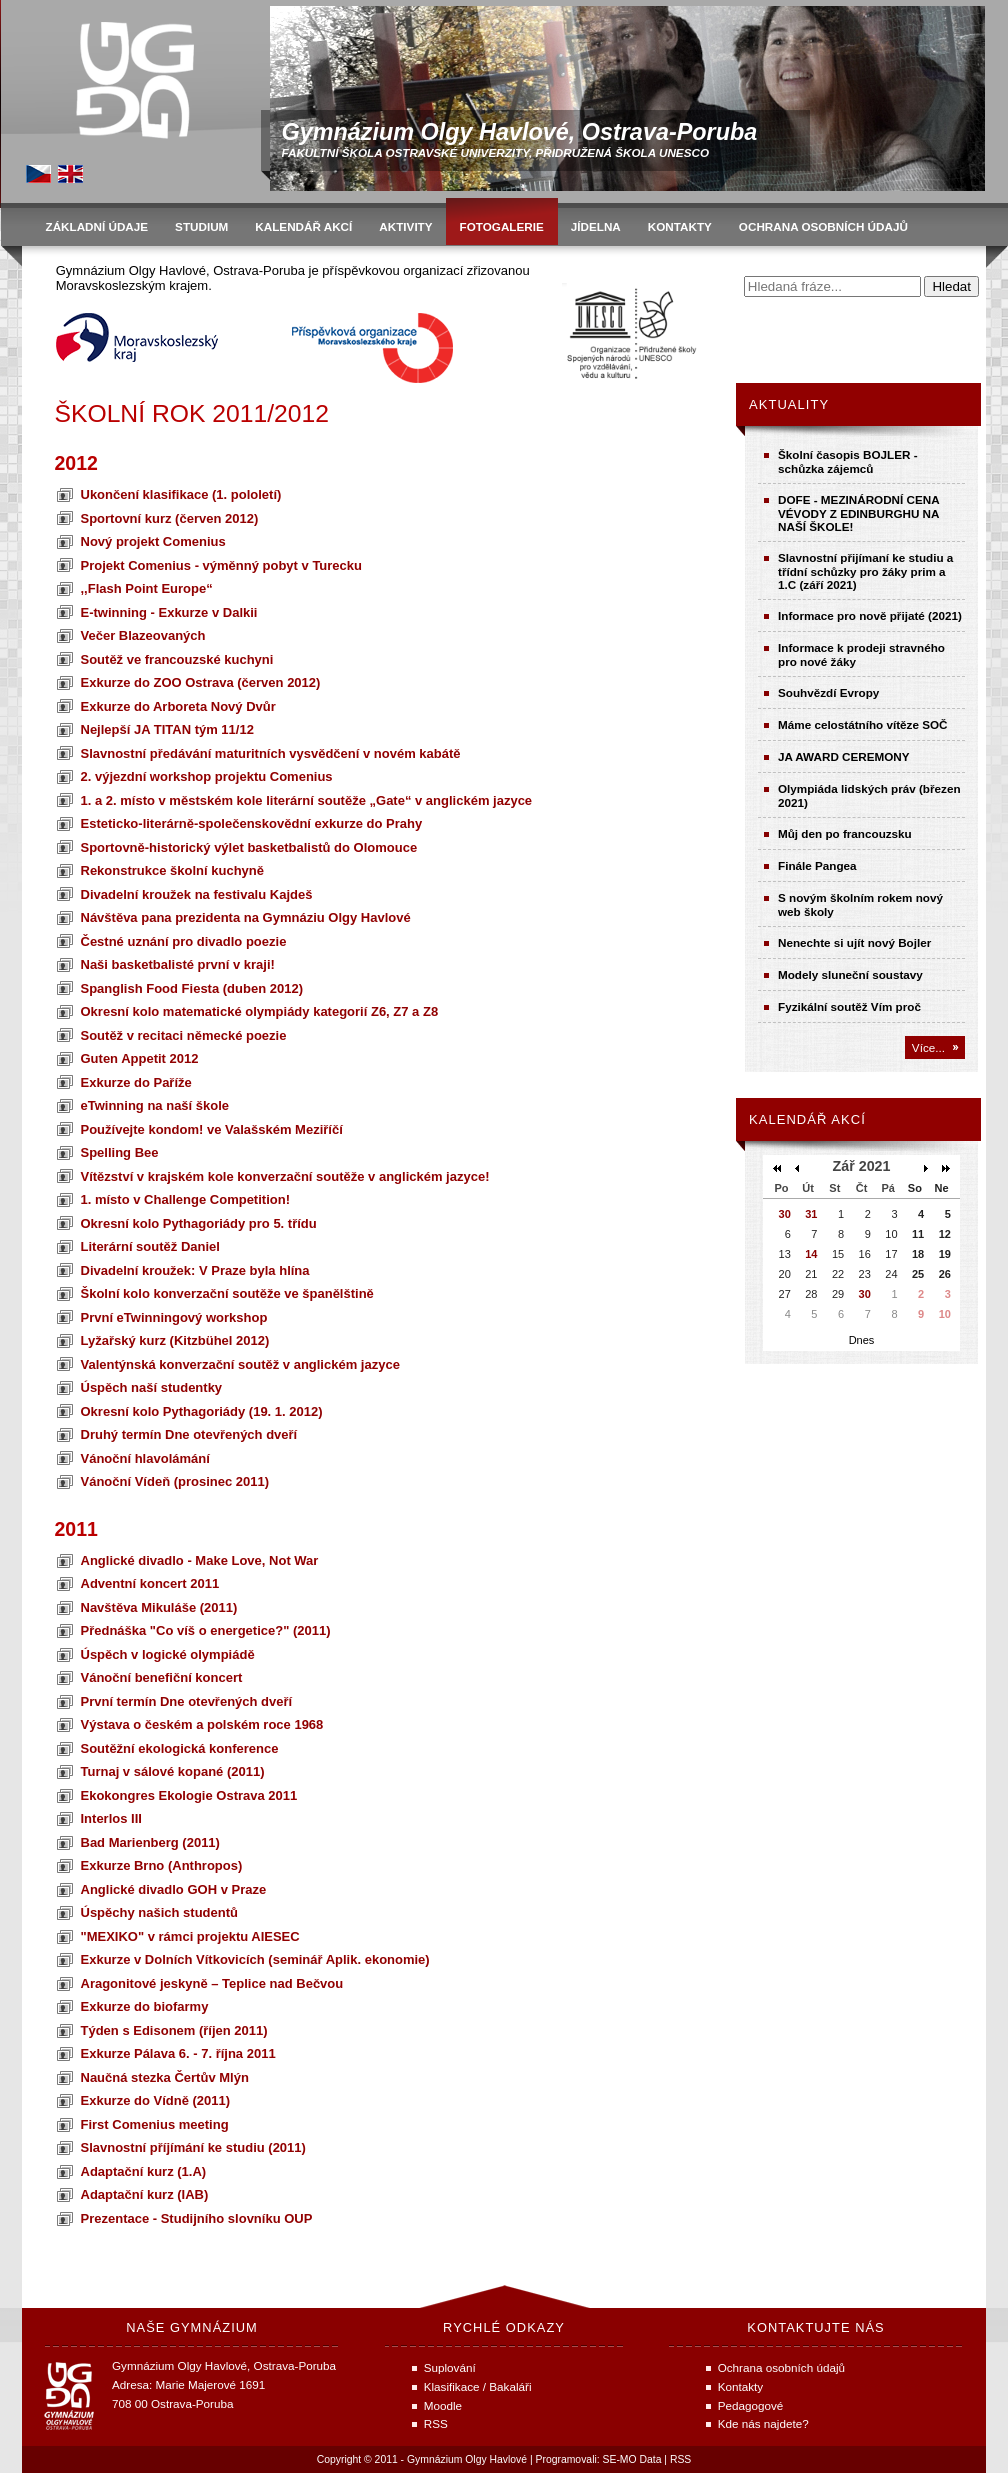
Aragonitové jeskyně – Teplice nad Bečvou (212, 1983)
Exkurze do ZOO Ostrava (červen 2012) (201, 682)
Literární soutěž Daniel (150, 1246)
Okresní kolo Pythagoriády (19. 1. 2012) (202, 1411)
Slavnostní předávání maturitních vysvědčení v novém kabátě (271, 753)
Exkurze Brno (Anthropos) (162, 1865)
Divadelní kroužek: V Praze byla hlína (195, 1270)
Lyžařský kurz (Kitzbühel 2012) (175, 1340)
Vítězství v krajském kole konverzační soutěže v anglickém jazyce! (285, 1176)
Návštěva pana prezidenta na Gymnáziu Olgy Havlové (246, 917)
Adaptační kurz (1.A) (144, 2171)
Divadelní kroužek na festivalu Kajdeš (197, 894)
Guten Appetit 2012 (140, 1058)
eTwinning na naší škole (155, 1105)
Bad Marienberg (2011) (150, 1842)
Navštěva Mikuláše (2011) (159, 1607)
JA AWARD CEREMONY (844, 756)
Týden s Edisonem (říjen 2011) (174, 2030)
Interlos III (111, 1818)
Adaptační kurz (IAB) (145, 2194)
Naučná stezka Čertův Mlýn (165, 2077)
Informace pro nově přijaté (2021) (870, 615)
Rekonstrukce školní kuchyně (173, 870)
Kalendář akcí (807, 1119)
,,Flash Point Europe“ (147, 588)
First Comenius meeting (155, 2124)
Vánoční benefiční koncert (162, 1677)
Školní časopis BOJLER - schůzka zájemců (848, 461)
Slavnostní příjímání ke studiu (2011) (193, 2147)
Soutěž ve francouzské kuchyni (177, 659)
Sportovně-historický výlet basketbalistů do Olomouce (249, 847)
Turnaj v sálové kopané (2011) (173, 1771)
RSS (680, 2459)
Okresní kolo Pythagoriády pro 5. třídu (199, 1223)
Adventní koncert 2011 (150, 1583)
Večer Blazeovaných (143, 635)
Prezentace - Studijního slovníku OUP (197, 2218)
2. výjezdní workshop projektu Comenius (207, 776)
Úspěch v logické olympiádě (168, 1654)
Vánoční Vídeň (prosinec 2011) (175, 1481)
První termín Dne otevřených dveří (187, 1701)
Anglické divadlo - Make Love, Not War (200, 1560)
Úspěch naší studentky (152, 1387)
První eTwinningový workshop (174, 1317)
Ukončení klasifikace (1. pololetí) (181, 494)
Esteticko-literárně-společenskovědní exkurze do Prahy (252, 823)
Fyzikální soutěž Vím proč (849, 1006)
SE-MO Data (632, 2459)
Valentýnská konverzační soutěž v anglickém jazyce (240, 1364)
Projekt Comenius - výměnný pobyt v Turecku (222, 565)
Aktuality (789, 404)
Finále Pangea (817, 865)
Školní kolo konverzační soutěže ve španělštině (227, 1293)
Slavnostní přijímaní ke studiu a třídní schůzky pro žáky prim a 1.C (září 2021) (865, 571)
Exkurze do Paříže (136, 1082)
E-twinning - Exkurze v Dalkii (169, 612)
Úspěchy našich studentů (159, 1912)
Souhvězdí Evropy (828, 692)
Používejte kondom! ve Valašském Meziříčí (212, 1129)
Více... (928, 1047)
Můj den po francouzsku (845, 833)
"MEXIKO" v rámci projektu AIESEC (190, 1936)
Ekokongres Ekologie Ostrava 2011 (189, 1795)
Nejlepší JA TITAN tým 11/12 (167, 729)
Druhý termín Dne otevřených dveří (189, 1434)
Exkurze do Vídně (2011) (156, 2100)
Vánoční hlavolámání (145, 1458)
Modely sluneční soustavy (850, 974)
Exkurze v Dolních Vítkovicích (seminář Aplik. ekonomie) (255, 1959)
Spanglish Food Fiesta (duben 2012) (192, 988)
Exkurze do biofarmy (145, 2006)
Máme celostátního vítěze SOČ (863, 724)
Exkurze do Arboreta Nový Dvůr (178, 706)
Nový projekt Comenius (153, 541)
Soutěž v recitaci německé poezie (184, 1035)
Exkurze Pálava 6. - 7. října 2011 (178, 2053)
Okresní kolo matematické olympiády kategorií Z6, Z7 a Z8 (260, 1011)
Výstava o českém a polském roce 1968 (202, 1724)
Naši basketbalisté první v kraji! (178, 964)
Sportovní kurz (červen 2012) (170, 518)
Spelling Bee (120, 1152)
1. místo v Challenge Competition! (185, 1199)
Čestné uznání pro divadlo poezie (184, 941)
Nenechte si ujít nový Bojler (854, 942)
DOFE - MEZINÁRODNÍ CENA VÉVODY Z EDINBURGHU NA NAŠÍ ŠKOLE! (858, 513)
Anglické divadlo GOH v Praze (174, 1889)
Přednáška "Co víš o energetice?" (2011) (206, 1630)
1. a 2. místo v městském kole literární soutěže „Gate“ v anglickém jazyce (307, 800)
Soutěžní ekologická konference (180, 1748)
